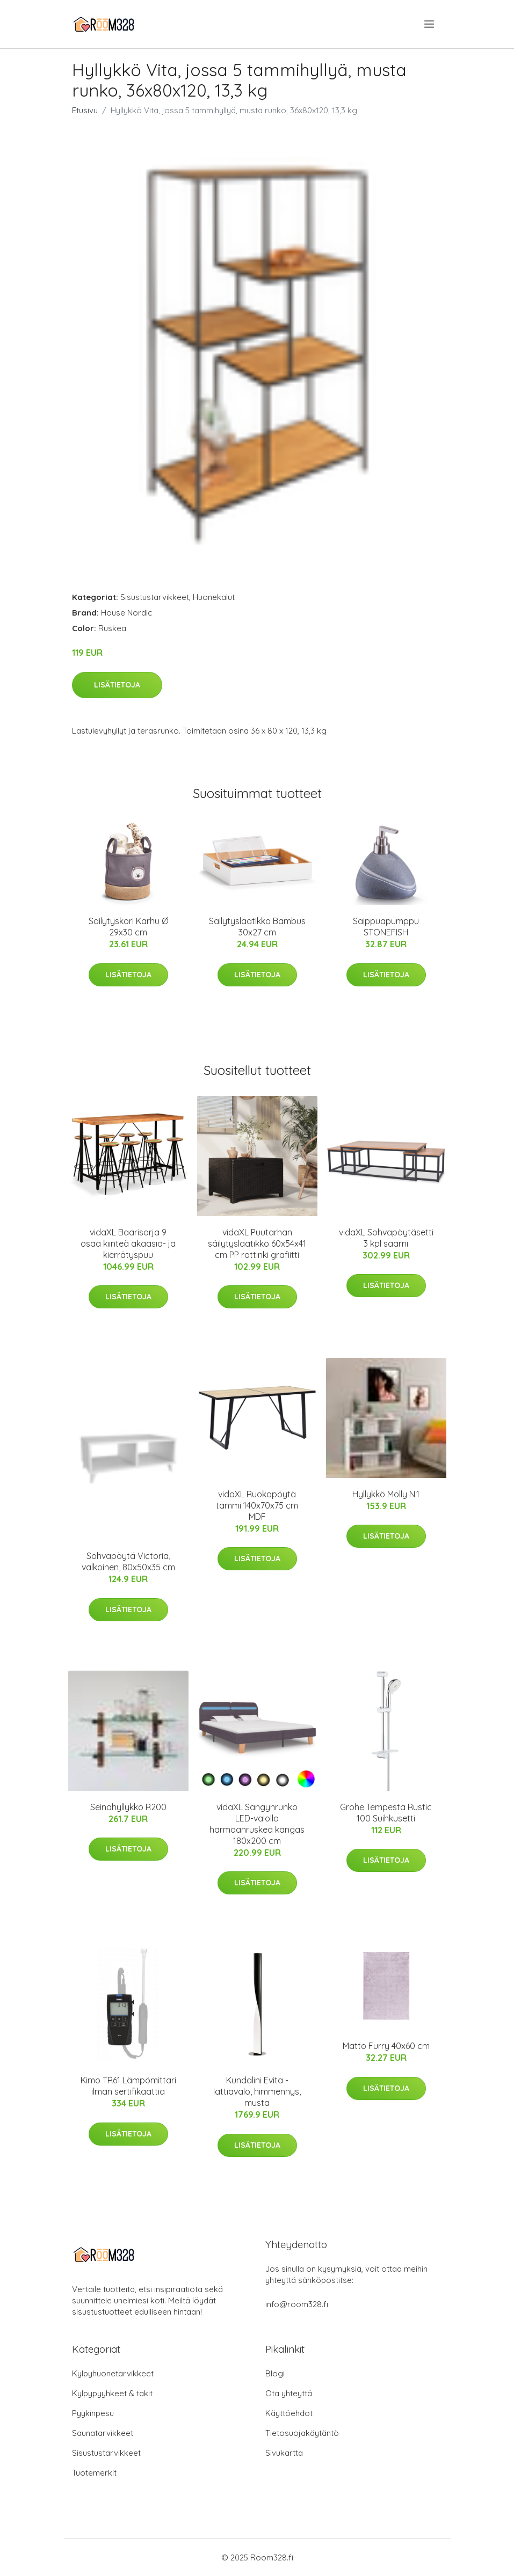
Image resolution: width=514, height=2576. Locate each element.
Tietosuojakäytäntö (302, 2433)
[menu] (430, 24)
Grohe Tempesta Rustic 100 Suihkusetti (386, 1813)
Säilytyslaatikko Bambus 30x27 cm (257, 927)
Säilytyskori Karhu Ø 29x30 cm (128, 927)
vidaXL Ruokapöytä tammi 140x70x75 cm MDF (257, 1505)
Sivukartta (284, 2453)
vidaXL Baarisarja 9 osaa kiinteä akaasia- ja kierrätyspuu (128, 1243)
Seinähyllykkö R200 (128, 1807)
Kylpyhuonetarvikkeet (113, 2373)
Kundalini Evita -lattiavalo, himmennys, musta (257, 2091)
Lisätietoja (117, 685)
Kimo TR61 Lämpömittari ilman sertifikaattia (128, 2086)
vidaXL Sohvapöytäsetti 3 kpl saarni (386, 1238)
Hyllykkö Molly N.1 (385, 1494)
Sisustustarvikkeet (154, 597)
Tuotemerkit (94, 2473)
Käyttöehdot (289, 2413)
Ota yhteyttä (288, 2393)
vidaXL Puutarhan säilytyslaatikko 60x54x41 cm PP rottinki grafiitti (257, 1243)
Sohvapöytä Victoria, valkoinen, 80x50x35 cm (128, 1561)
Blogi (275, 2373)
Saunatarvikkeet (102, 2433)
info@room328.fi (296, 2304)
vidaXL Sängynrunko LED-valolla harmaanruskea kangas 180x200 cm (257, 1824)
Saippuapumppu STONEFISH (386, 927)
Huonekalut (214, 597)
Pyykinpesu (93, 2413)
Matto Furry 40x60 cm (386, 2045)
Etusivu (85, 110)
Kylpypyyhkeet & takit (112, 2393)
